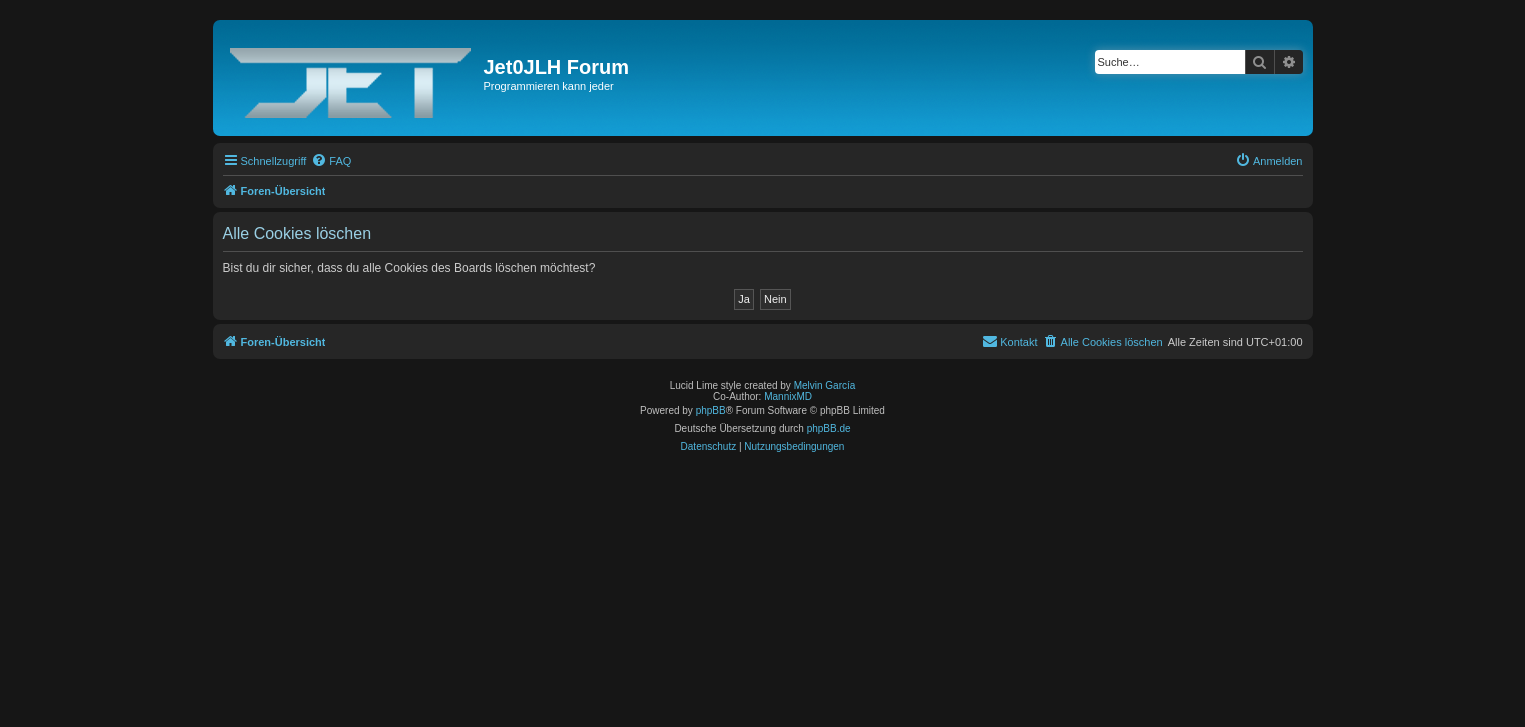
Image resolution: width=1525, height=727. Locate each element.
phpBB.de (829, 428)
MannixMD (788, 396)
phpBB (711, 410)
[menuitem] (331, 161)
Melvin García (825, 385)
